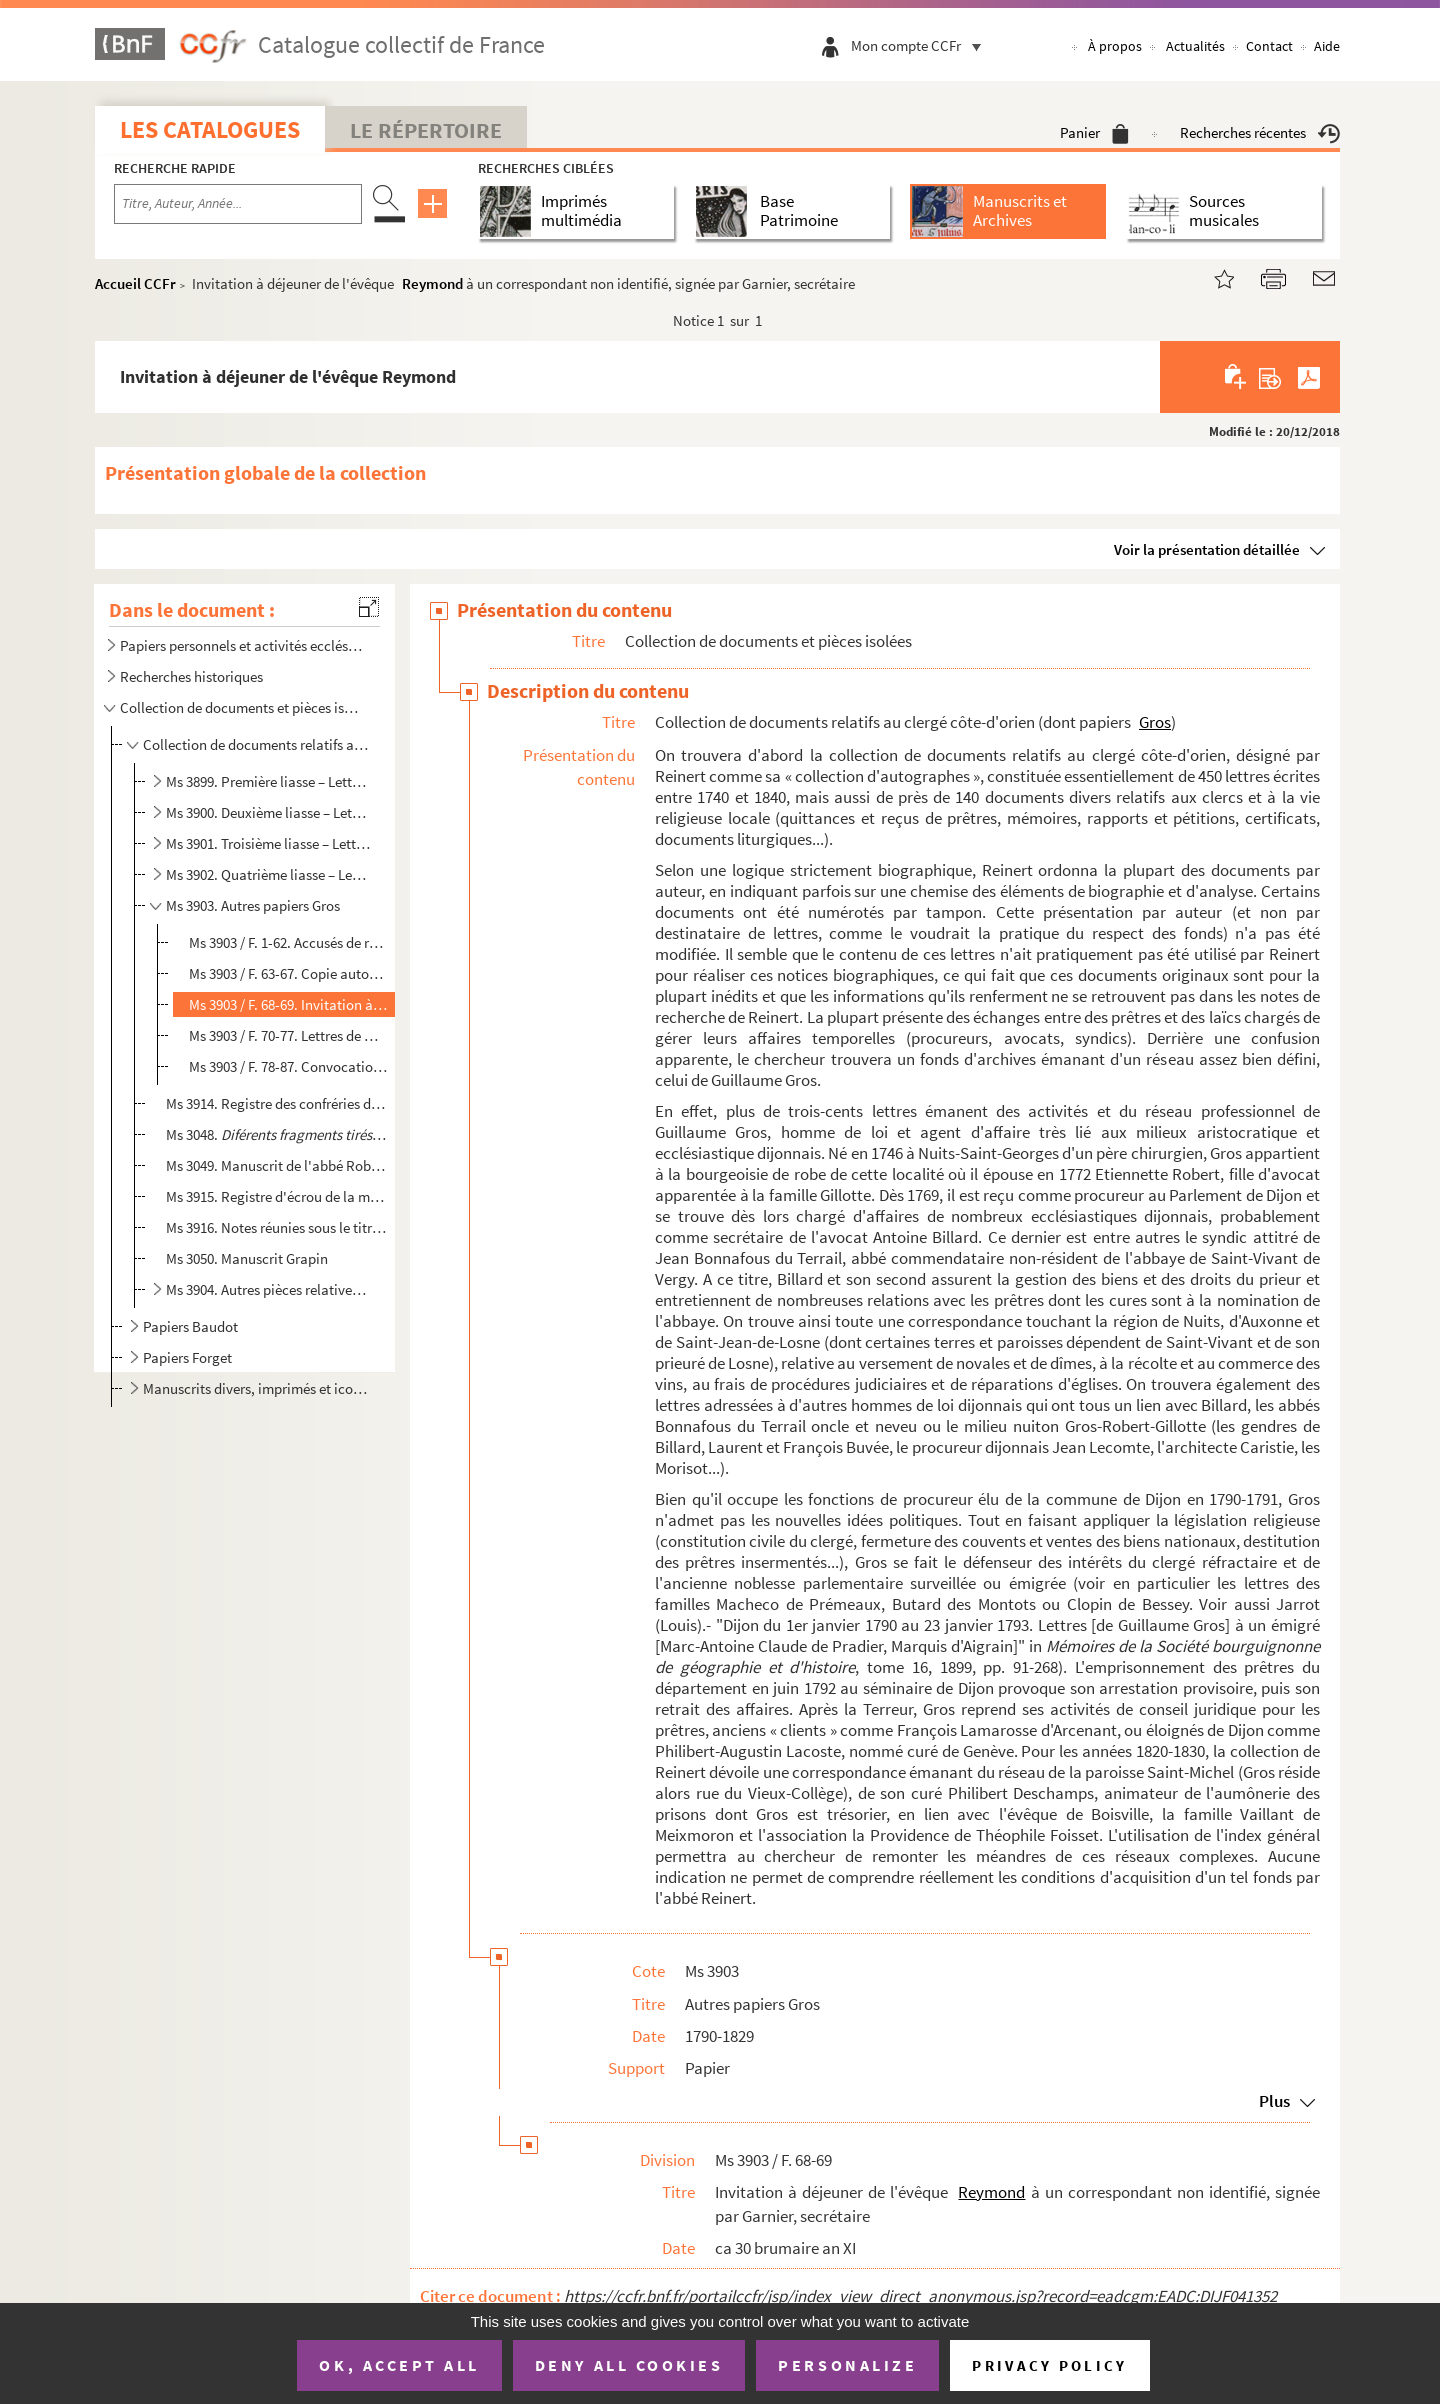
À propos (1115, 46)
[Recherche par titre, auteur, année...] (238, 204)
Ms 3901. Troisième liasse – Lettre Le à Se (268, 843)
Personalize (847, 2365)
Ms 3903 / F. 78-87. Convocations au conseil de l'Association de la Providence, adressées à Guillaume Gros (289, 1066)
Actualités (1195, 46)
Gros (1155, 722)
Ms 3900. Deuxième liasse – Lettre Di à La (268, 812)
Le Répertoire (426, 130)
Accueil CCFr (135, 283)
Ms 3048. (276, 1134)
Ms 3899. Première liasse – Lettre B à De (268, 781)
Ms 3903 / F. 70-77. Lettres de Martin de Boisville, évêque (289, 1035)
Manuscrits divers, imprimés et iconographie (255, 1388)
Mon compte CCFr (921, 45)
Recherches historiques (191, 676)
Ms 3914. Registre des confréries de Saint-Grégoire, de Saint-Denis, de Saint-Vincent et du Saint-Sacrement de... (276, 1103)
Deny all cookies (629, 2365)
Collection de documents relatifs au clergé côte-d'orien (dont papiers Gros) (255, 744)
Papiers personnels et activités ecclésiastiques (243, 645)
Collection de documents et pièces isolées (243, 707)
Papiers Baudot (190, 1326)
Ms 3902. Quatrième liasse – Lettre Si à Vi (268, 874)
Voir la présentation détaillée (1207, 549)
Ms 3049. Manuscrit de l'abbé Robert (276, 1165)
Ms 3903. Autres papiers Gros (253, 905)
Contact (1269, 46)
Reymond (432, 283)
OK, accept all (399, 2365)
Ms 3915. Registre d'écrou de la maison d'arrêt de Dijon (276, 1196)
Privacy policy (1049, 2365)
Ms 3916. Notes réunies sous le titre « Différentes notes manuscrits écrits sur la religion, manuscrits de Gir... (276, 1227)
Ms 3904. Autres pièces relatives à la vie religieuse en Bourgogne (268, 1289)
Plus (1274, 2101)
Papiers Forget (187, 1357)
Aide (1327, 46)
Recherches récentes (1260, 132)
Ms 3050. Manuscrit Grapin (247, 1258)
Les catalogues (210, 129)
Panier (1094, 132)
